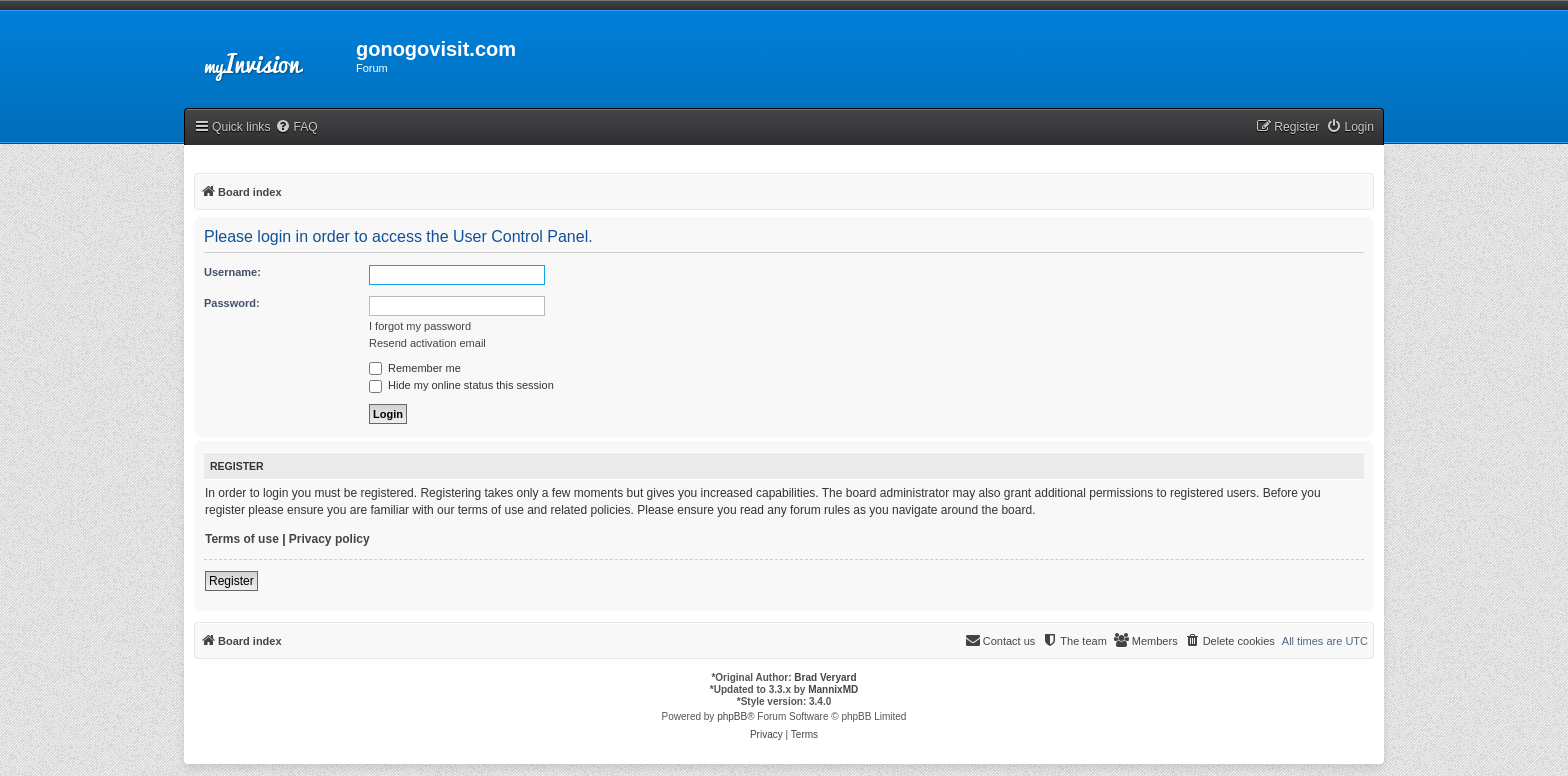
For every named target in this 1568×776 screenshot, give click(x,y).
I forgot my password (420, 326)
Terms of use (242, 539)
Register (231, 581)
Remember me (415, 368)
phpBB (732, 716)
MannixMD (833, 689)
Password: (232, 303)
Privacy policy (329, 539)
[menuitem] (296, 127)
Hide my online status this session (461, 385)
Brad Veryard (825, 677)
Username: (232, 272)
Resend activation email (427, 343)
